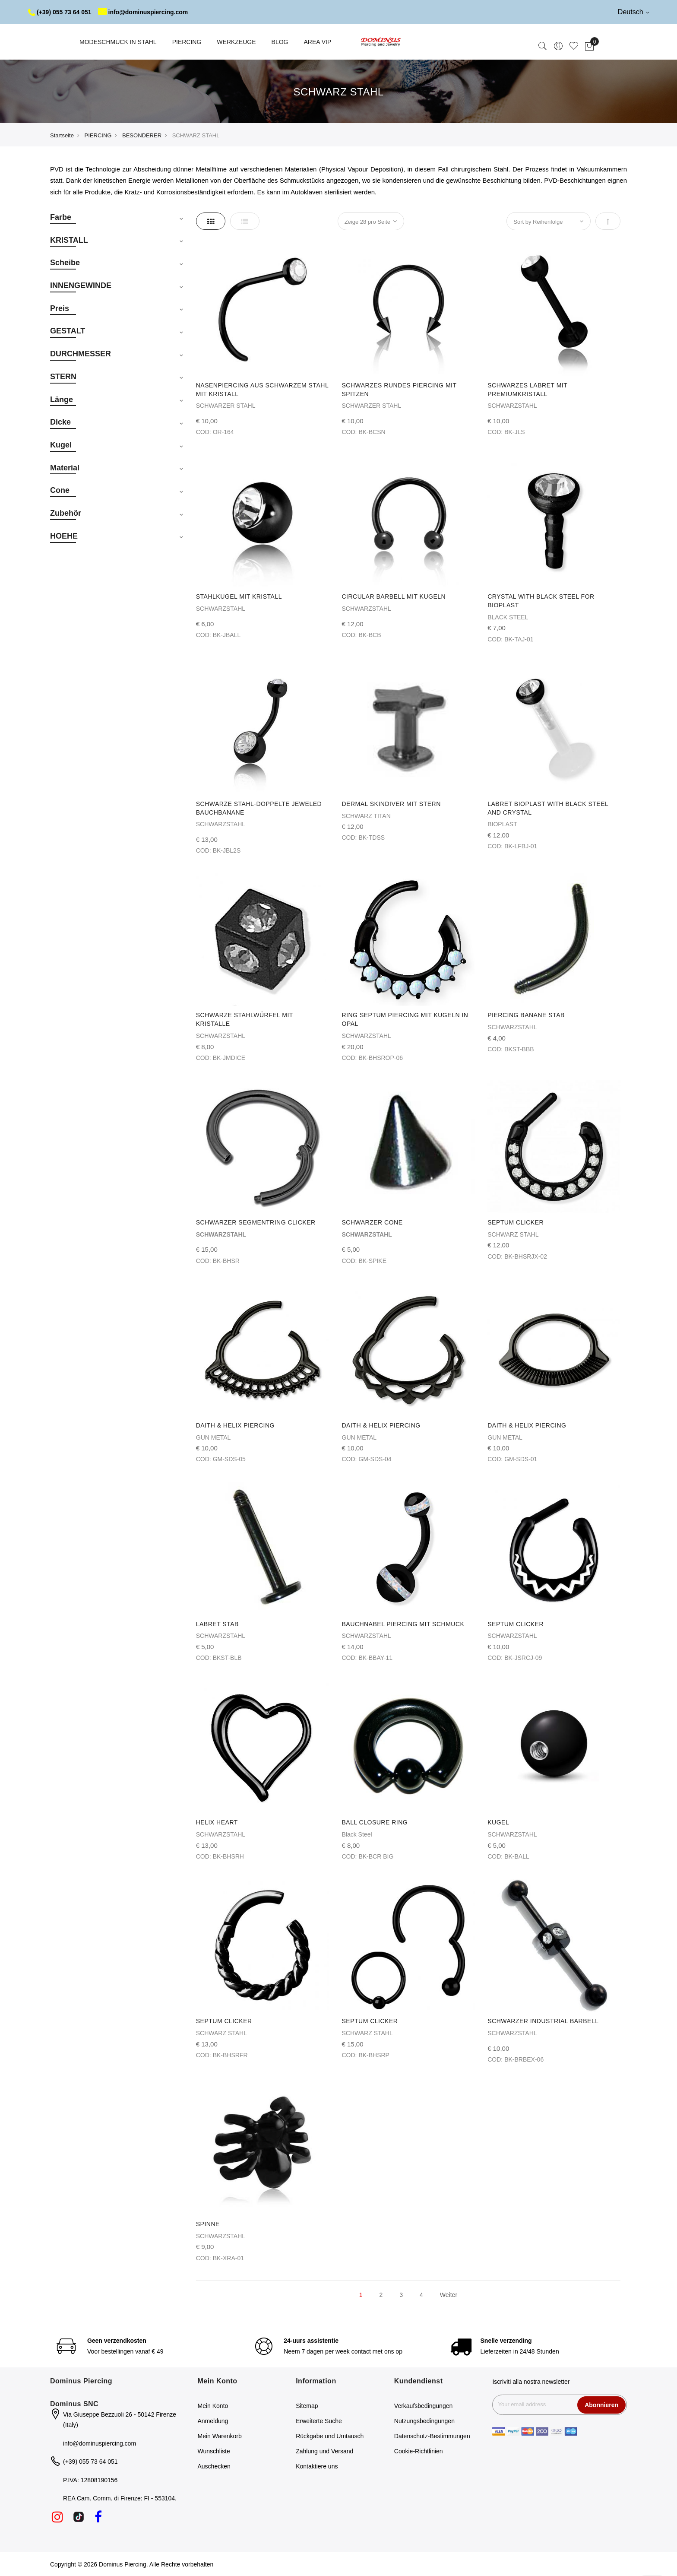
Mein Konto (213, 2405)
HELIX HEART (217, 1822)
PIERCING (98, 135)
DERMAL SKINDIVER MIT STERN (391, 803)
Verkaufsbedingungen (423, 2405)
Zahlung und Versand (324, 2451)
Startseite (62, 135)
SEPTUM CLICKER (515, 1222)
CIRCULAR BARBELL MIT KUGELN (394, 596)
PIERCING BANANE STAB (526, 1015)
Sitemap (307, 2405)
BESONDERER (141, 135)
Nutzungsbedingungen (424, 2420)
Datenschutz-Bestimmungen (432, 2436)
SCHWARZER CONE (372, 1222)
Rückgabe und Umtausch (330, 2436)
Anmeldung (213, 2420)
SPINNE (208, 2224)
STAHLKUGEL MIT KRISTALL (239, 596)
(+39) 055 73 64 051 (60, 12)
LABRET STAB (217, 1624)
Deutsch (633, 12)
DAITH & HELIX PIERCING (235, 1425)
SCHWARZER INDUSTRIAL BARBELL (542, 2021)
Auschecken (214, 2466)
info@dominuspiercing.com (143, 12)
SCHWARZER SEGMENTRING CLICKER (256, 1222)
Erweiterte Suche (319, 2420)
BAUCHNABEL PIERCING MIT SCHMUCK (403, 1624)
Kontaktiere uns (317, 2466)
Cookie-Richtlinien (418, 2451)
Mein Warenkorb (220, 2436)
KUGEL (498, 1822)
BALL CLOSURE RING (375, 1822)
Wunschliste (214, 2451)
